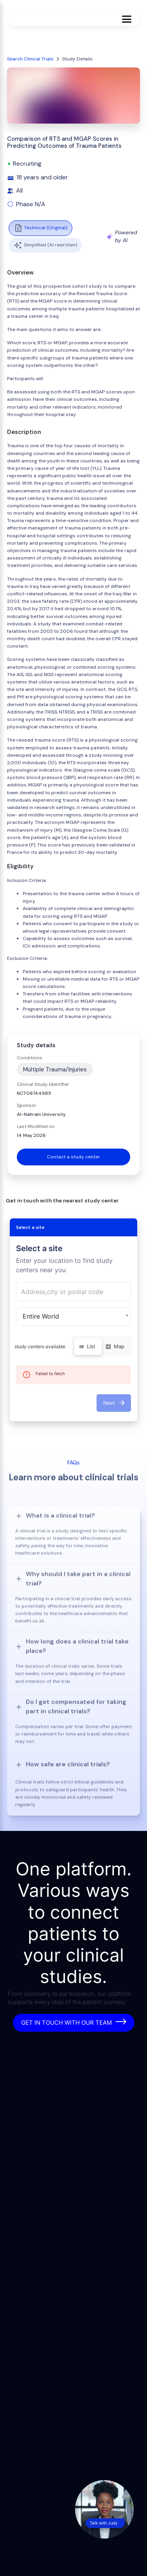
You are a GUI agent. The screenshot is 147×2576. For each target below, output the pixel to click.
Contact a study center (73, 1157)
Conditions (29, 1058)
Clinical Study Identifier (43, 1084)
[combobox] (73, 1291)
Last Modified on (36, 1126)
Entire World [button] (41, 1316)
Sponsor (26, 1105)
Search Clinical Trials (30, 59)
